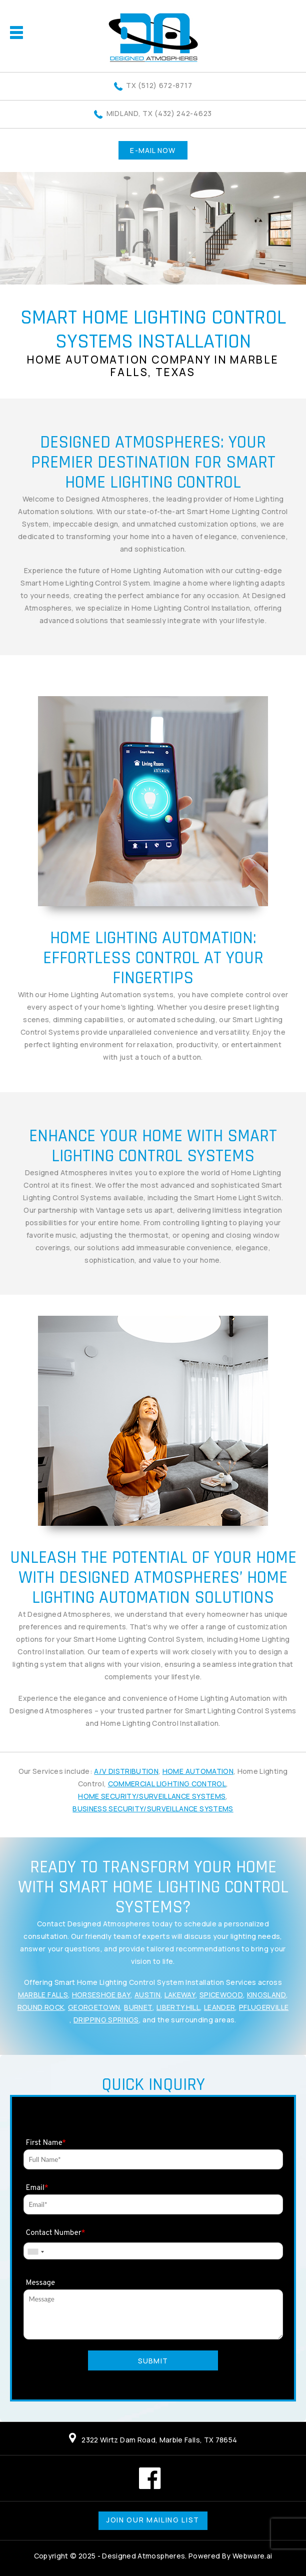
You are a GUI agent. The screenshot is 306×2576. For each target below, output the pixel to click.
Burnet (138, 2007)
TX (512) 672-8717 (159, 85)
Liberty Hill (178, 2007)
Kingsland (266, 1994)
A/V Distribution (126, 1771)
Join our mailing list (153, 2519)
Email (37, 2188)
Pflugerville (263, 2007)
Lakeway (180, 1994)
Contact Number (56, 2233)
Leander (219, 2007)
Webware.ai (252, 2555)
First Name (46, 2143)
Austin (147, 1994)
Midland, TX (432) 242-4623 (159, 113)
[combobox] (35, 2252)
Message (41, 2283)
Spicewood (221, 1994)
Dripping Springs (106, 2019)
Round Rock (41, 2007)
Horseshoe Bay (101, 1994)
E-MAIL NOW (153, 150)
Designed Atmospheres (143, 2555)
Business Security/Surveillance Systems (152, 1808)
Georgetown (94, 2007)
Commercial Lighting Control (167, 1783)
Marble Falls (43, 1994)
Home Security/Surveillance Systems (152, 1796)
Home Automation (198, 1771)
